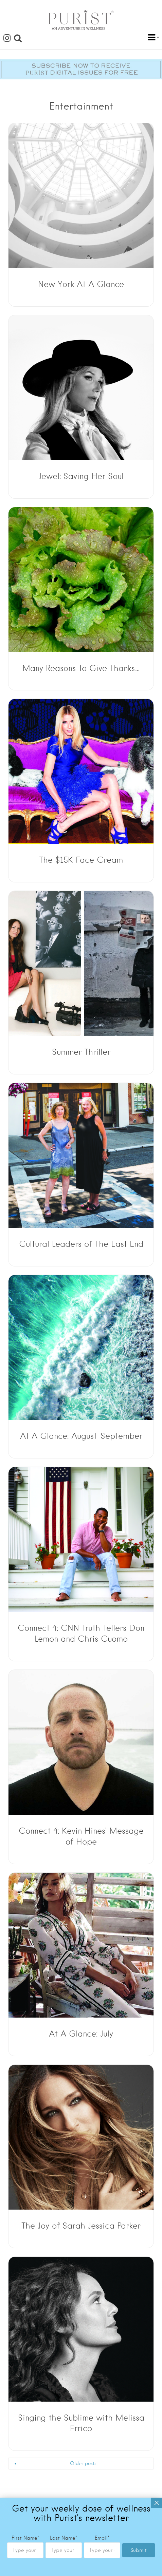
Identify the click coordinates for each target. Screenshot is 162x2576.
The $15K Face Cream (81, 860)
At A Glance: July (81, 2034)
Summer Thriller (81, 1052)
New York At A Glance (81, 284)
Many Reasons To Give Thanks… (81, 668)
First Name (25, 2538)
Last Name (63, 2538)
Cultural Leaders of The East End (81, 1244)
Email (102, 2538)
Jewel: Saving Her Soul (81, 476)
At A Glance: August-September (81, 1436)
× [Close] (157, 2503)
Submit (138, 2550)
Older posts (83, 2463)
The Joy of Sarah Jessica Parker (81, 2226)
